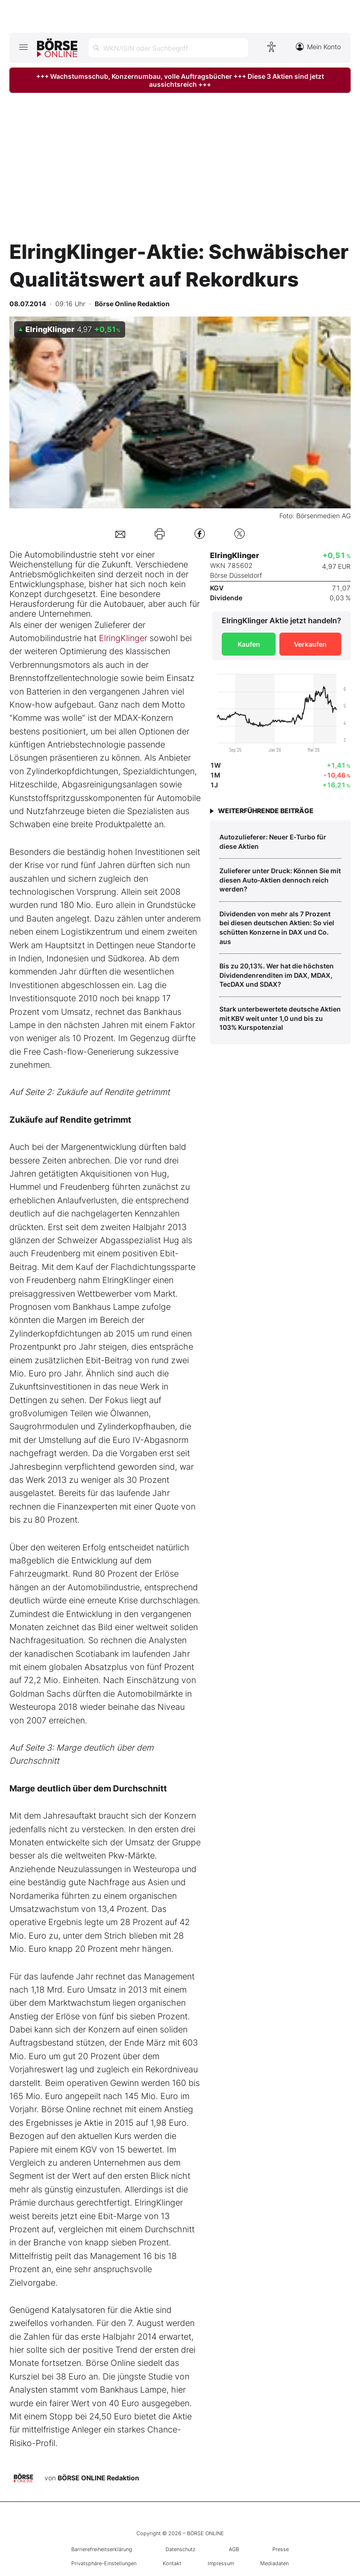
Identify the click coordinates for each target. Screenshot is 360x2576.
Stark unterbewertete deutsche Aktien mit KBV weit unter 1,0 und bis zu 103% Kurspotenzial (280, 1018)
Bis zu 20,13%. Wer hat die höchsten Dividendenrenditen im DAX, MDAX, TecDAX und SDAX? (276, 975)
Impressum (221, 2563)
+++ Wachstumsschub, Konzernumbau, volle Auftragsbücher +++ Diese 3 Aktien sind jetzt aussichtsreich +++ (180, 80)
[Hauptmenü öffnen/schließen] (23, 47)
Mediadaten (274, 2563)
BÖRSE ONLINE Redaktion (98, 2478)
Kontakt (172, 2563)
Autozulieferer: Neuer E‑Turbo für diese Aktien (272, 841)
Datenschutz (180, 2549)
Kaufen (249, 644)
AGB (234, 2549)
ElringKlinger (123, 638)
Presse (280, 2549)
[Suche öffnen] (168, 47)
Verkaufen (310, 644)
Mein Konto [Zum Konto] (318, 47)
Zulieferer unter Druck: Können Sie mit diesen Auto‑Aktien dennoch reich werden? (280, 880)
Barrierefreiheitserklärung (101, 2549)
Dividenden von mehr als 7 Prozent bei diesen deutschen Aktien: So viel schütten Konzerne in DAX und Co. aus (276, 927)
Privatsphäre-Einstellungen (103, 2563)
